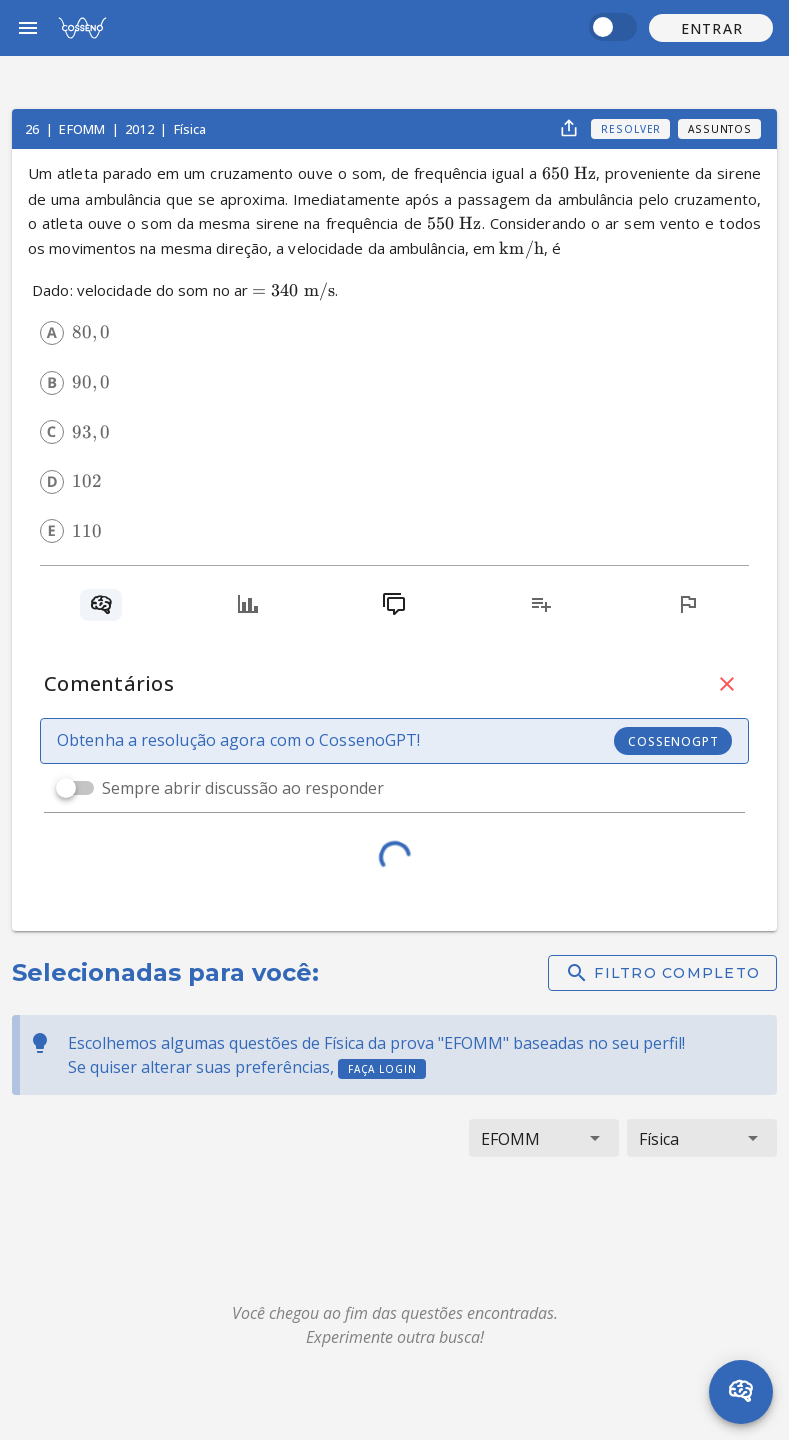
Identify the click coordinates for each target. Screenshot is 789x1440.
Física (190, 129)
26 (33, 129)
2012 (141, 129)
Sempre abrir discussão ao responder (243, 788)
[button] (711, 28)
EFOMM (83, 129)
